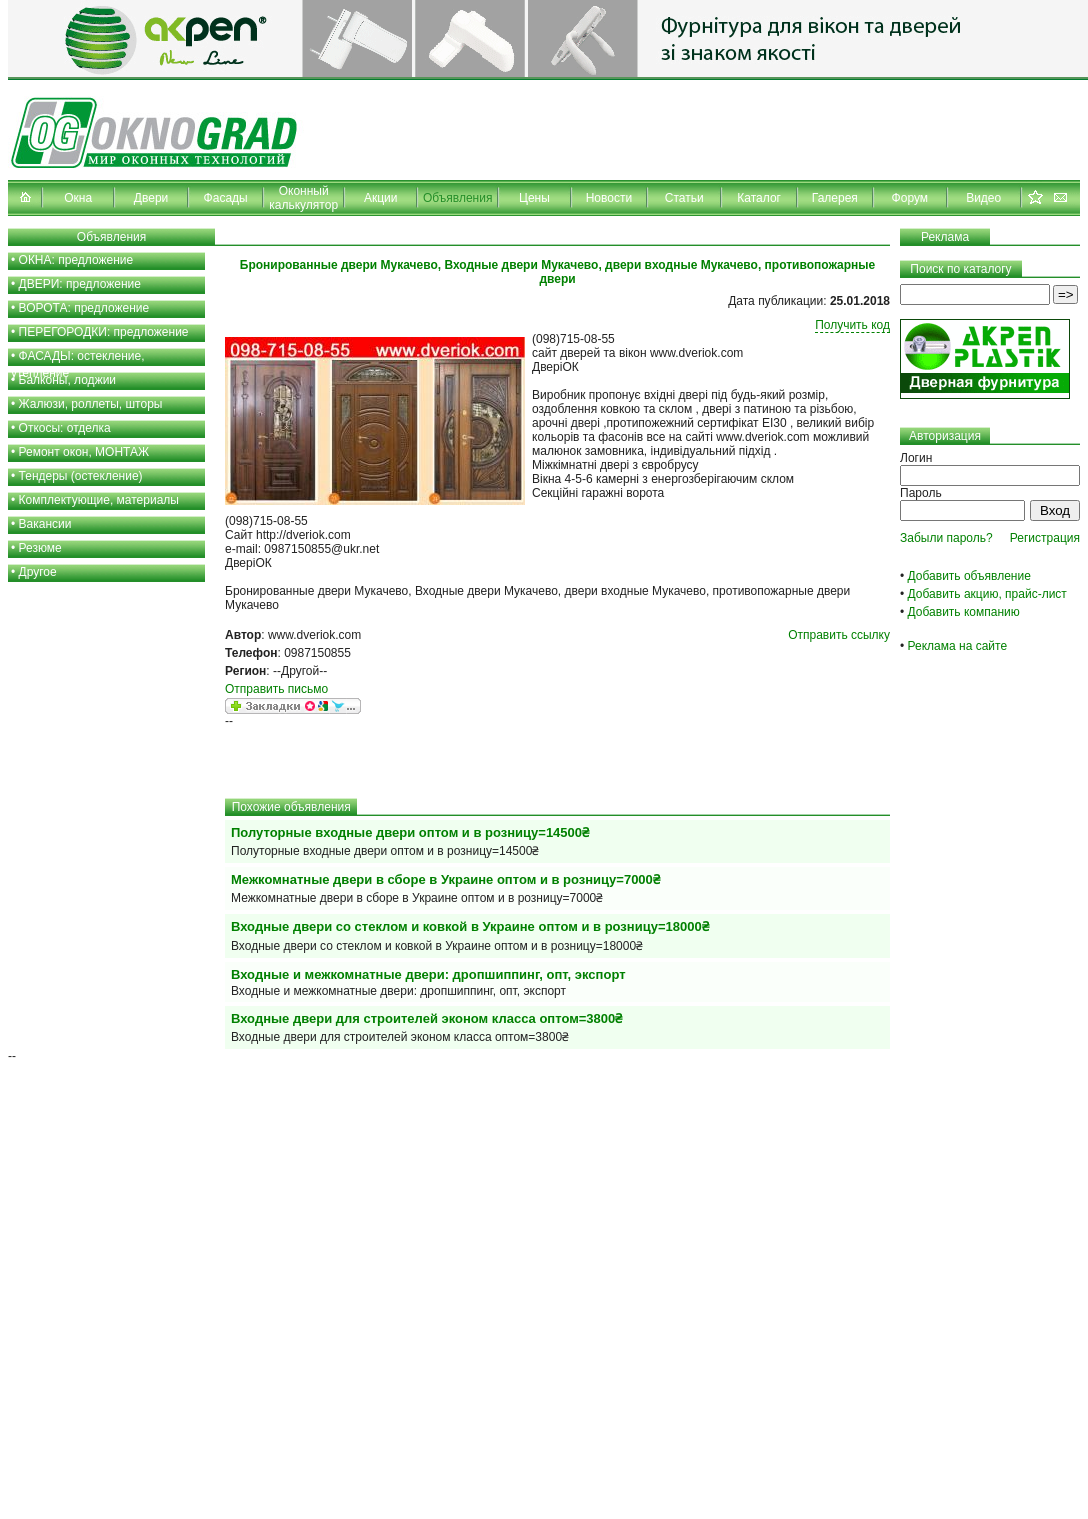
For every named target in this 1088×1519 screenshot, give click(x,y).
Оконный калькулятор (303, 198)
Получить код (852, 325)
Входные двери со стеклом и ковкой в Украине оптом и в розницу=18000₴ (470, 926)
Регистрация (1045, 538)
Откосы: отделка (65, 428)
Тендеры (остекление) (81, 476)
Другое (38, 572)
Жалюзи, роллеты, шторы (91, 404)
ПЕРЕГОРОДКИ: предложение (104, 332)
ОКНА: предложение (76, 260)
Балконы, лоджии (68, 380)
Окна (78, 198)
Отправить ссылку (839, 635)
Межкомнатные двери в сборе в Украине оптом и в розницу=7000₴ (445, 879)
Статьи (684, 198)
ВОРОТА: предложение (84, 308)
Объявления (457, 198)
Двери (151, 198)
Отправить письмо (276, 689)
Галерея (835, 198)
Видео (983, 198)
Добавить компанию (964, 612)
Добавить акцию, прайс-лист (987, 594)
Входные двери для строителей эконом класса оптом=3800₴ (426, 1018)
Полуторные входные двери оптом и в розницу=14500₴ (410, 832)
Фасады (226, 198)
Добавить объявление (969, 576)
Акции (381, 198)
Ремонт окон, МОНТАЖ (84, 452)
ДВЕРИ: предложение (80, 284)
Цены (534, 198)
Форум (910, 198)
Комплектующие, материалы (99, 500)
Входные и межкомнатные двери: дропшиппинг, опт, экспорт (428, 974)
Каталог (759, 198)
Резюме (40, 548)
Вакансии (45, 524)
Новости (609, 198)
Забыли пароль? (946, 538)
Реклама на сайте (958, 646)
